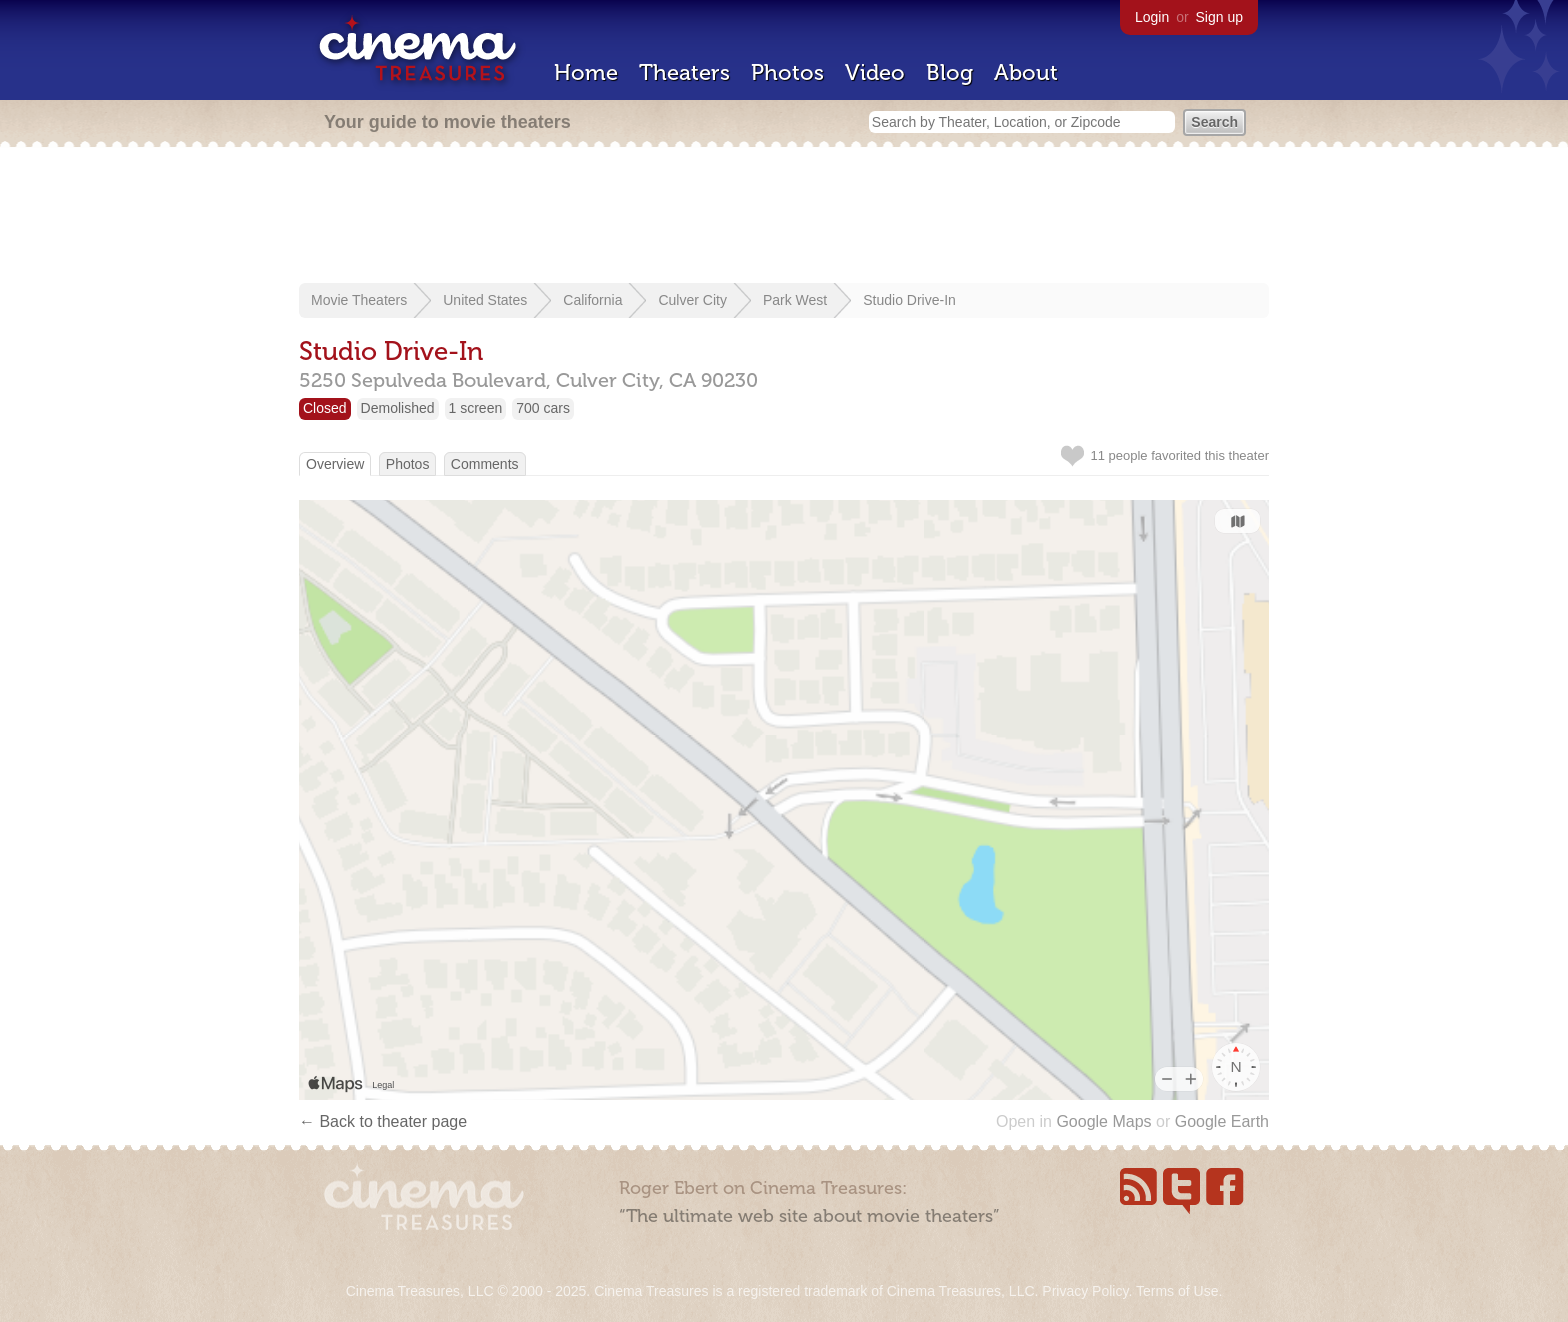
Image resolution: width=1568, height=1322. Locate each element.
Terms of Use (1177, 1291)
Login (1152, 17)
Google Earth (1222, 1121)
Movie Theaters (359, 300)
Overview (335, 464)
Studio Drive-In (909, 300)
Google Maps (1103, 1121)
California (592, 300)
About (1026, 72)
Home (586, 72)
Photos (787, 72)
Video (875, 72)
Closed (325, 408)
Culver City (692, 300)
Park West (795, 300)
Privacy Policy (1085, 1291)
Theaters (684, 72)
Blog (949, 72)
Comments (485, 464)
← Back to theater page (383, 1121)
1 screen (476, 408)
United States (485, 300)
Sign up (1219, 17)
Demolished (398, 408)
